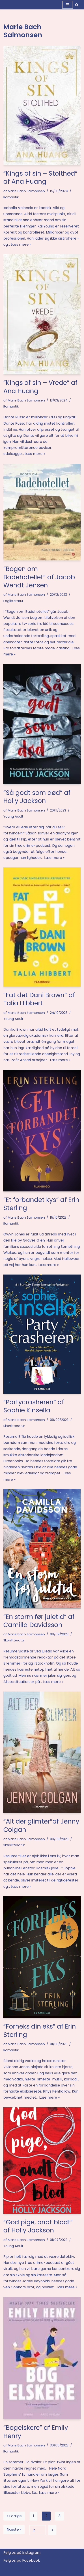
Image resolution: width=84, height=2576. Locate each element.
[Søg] (76, 5)
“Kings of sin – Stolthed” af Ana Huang (40, 177)
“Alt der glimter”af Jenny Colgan (41, 1825)
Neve (22, 2571)
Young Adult (13, 816)
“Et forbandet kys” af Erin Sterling (41, 1203)
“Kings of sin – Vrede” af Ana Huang (40, 386)
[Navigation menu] (67, 5)
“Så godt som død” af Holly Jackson (37, 796)
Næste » (14, 2529)
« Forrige (14, 2516)
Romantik (11, 197)
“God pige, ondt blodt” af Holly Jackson (38, 2226)
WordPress (57, 2571)
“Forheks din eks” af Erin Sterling (39, 2030)
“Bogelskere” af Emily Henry (35, 2431)
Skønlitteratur (14, 1426)
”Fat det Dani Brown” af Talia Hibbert (39, 999)
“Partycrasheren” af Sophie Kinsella (33, 1406)
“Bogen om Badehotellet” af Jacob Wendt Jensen (39, 577)
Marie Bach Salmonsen (26, 191)
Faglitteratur (13, 601)
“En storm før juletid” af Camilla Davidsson (39, 1620)
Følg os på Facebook (21, 2560)
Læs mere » (21, 244)
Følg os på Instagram (22, 2552)
